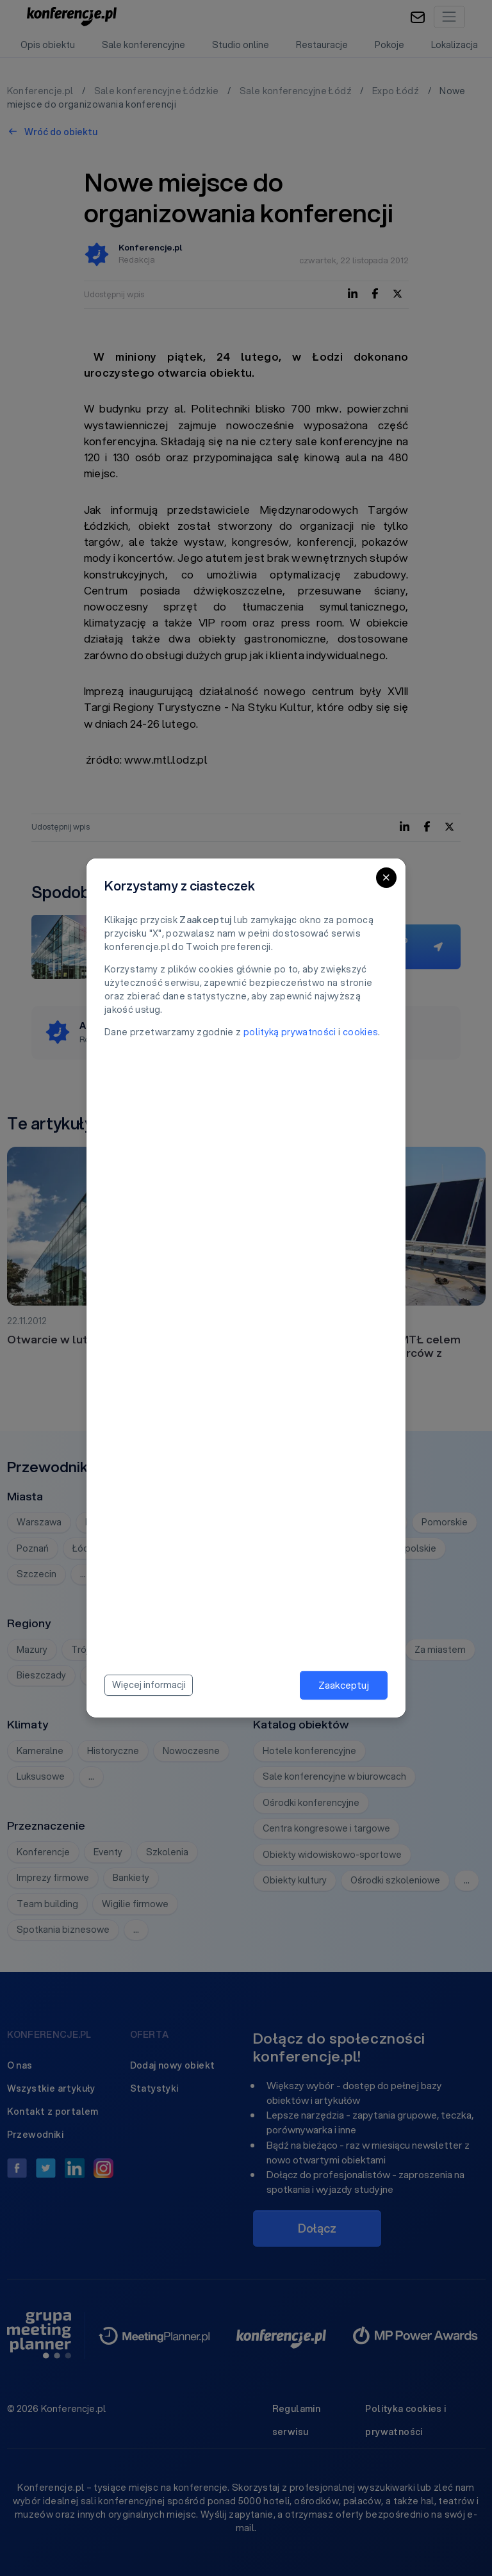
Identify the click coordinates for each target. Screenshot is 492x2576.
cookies (360, 1032)
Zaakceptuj (343, 1685)
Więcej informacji (149, 1684)
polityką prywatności (289, 1032)
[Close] (386, 877)
